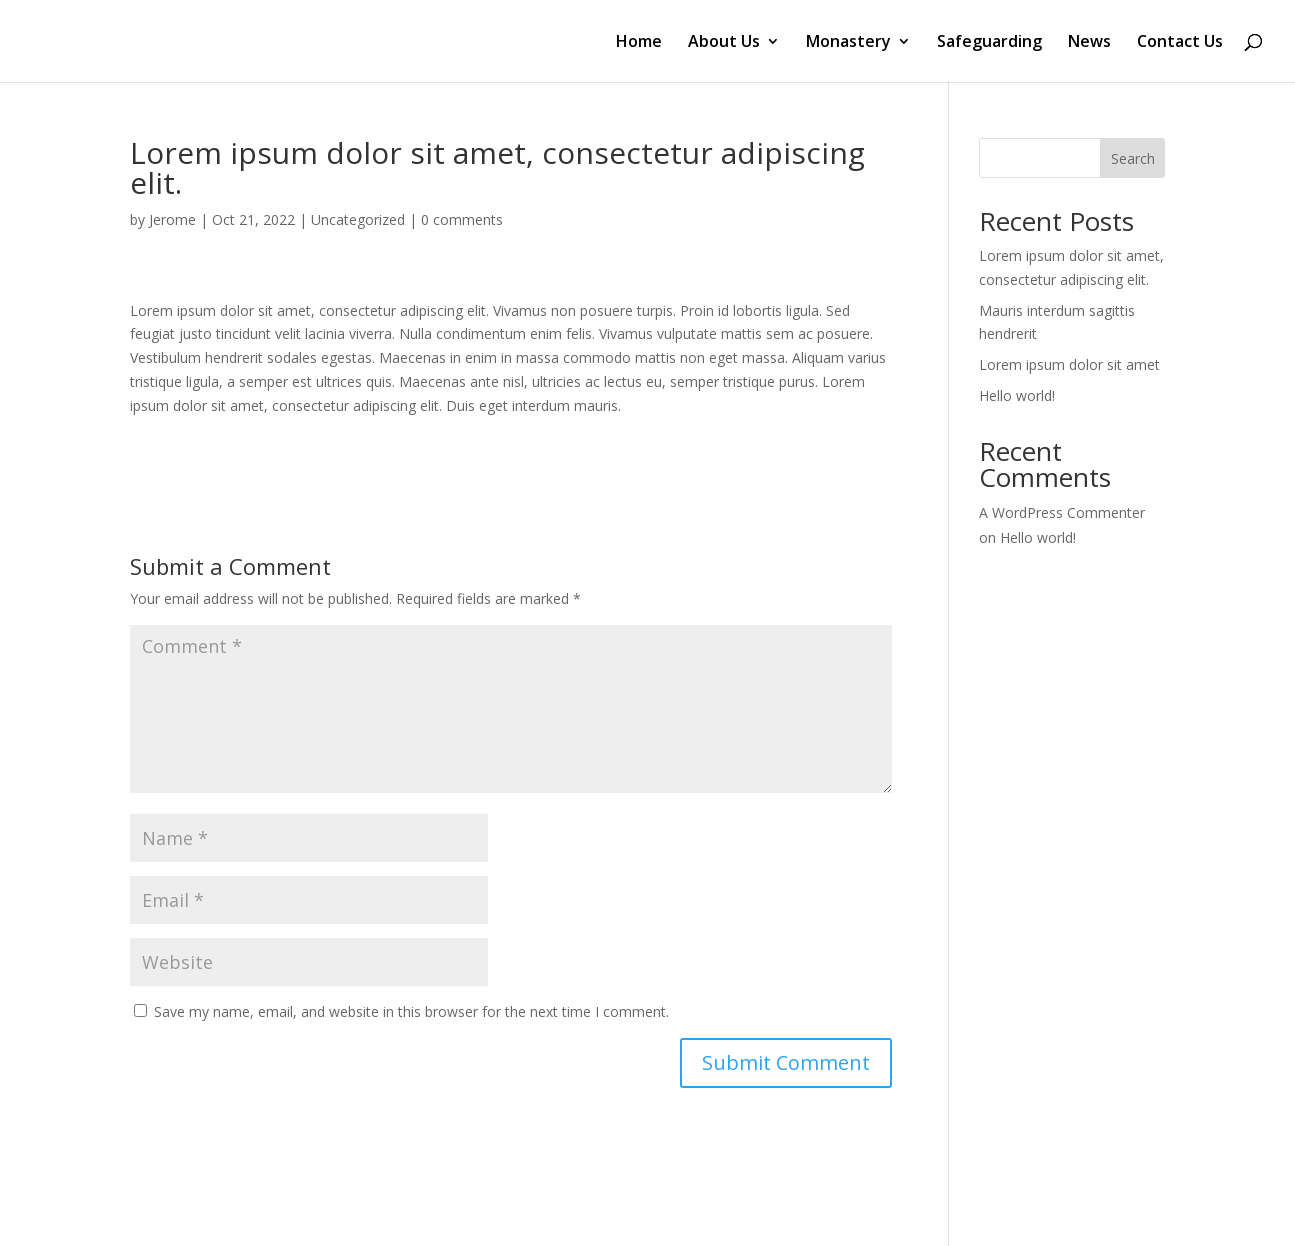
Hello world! (1017, 395)
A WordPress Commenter (1062, 512)
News (1089, 43)
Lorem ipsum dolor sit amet (1069, 364)
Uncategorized (358, 219)
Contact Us (1180, 43)
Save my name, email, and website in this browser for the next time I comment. (411, 1011)
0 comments (462, 219)
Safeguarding (989, 43)
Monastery (848, 43)
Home (639, 43)
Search (1133, 158)
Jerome (172, 219)
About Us (724, 43)
